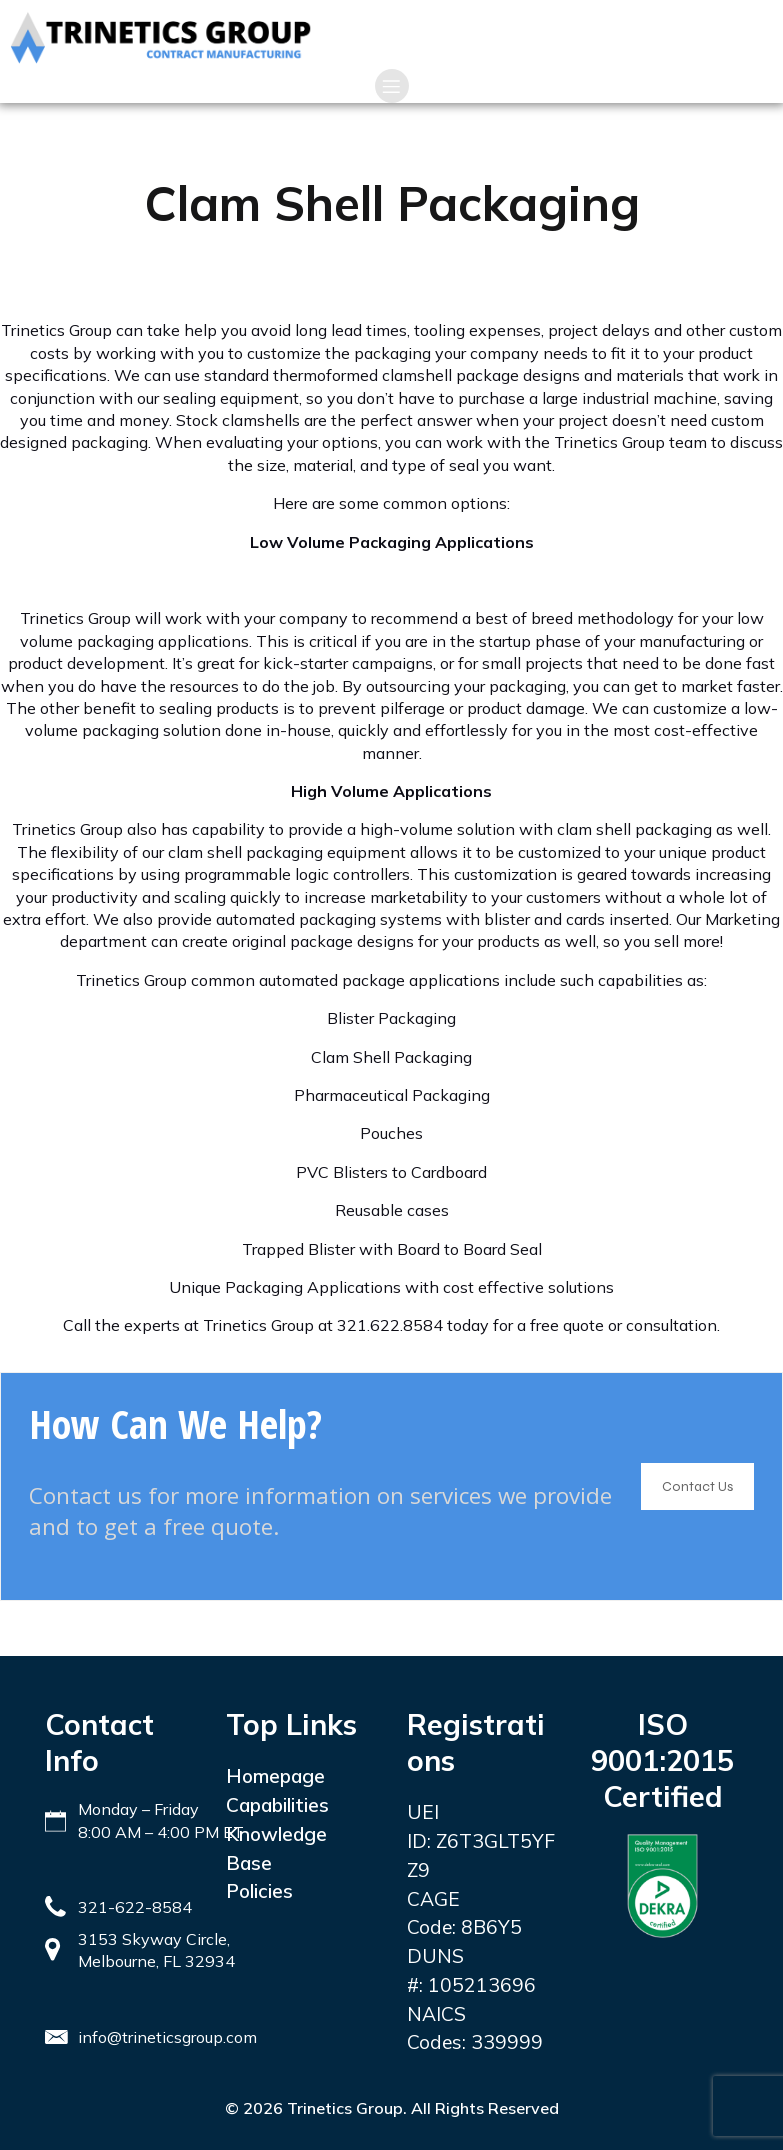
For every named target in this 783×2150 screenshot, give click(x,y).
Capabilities (277, 1805)
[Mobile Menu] (392, 86)
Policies (259, 1891)
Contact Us (697, 1486)
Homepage (275, 1776)
